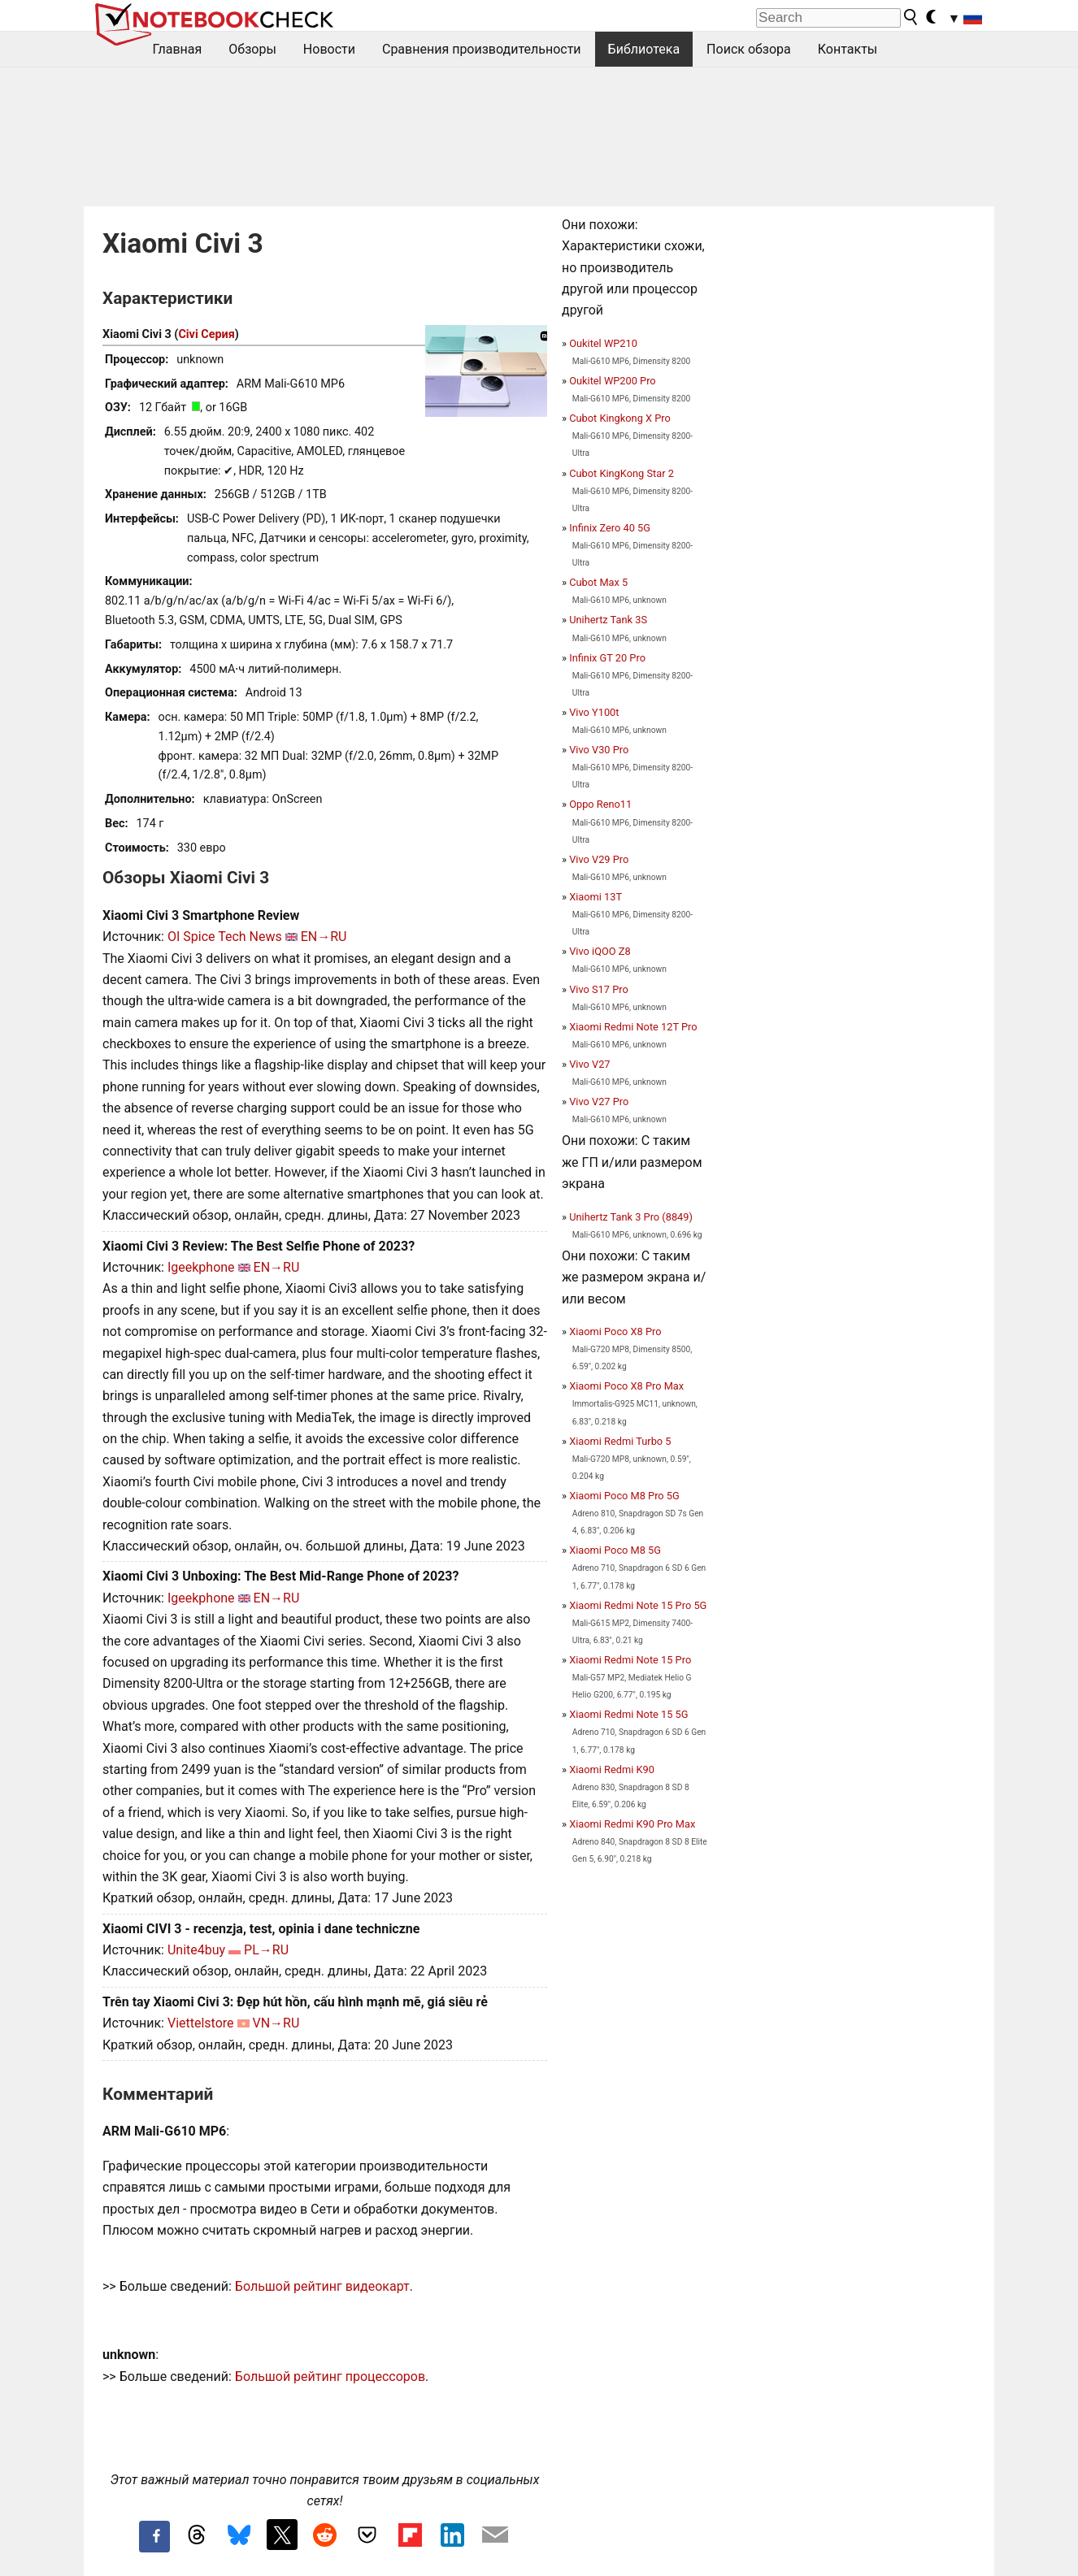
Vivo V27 (589, 1064)
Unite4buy (196, 1950)
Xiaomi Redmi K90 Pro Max (632, 1824)
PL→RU (266, 1950)
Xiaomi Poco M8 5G (615, 1550)
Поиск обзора (748, 49)
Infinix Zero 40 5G (609, 528)
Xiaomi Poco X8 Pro (615, 1331)
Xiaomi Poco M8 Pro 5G (624, 1496)
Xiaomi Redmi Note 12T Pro (633, 1027)
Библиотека (644, 49)
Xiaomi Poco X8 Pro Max (626, 1386)
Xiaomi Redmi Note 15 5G (628, 1714)
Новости (329, 49)
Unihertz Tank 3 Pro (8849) (631, 1217)
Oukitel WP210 (603, 343)
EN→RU (324, 936)
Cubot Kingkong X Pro (620, 418)
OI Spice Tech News (224, 936)
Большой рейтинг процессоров (330, 2376)
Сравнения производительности (481, 49)
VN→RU (276, 2023)
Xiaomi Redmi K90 (611, 1769)
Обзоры (252, 49)
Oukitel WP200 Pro (612, 381)
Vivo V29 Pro (598, 859)
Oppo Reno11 (600, 804)
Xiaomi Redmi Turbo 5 (620, 1441)
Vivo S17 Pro (598, 989)
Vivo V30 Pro (598, 750)
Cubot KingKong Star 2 (621, 473)
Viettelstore (200, 2023)
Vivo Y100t (594, 712)
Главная (177, 49)
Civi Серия (206, 334)
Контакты (847, 49)
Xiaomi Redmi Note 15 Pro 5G (637, 1605)
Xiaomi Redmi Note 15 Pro (630, 1660)
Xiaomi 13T (595, 897)
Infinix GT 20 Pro (607, 658)
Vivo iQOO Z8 (599, 951)
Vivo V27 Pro (598, 1101)
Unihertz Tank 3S (608, 620)
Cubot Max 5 (598, 582)
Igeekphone (201, 1267)
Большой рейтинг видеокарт (322, 2286)
